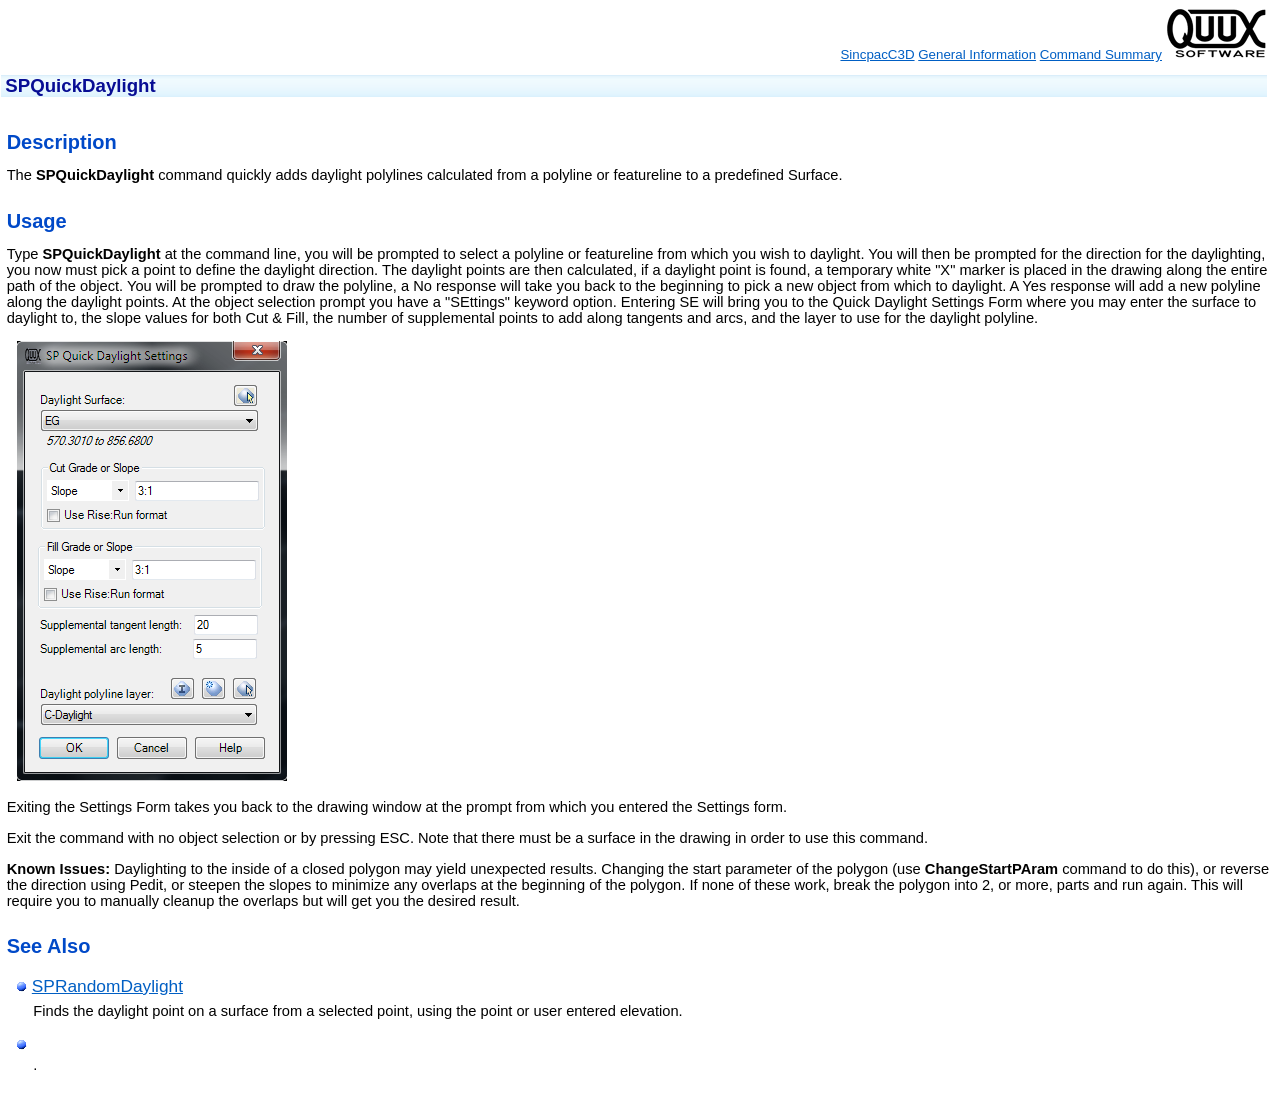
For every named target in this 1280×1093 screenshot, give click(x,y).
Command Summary (1101, 54)
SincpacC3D (877, 54)
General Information (977, 54)
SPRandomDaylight (107, 986)
